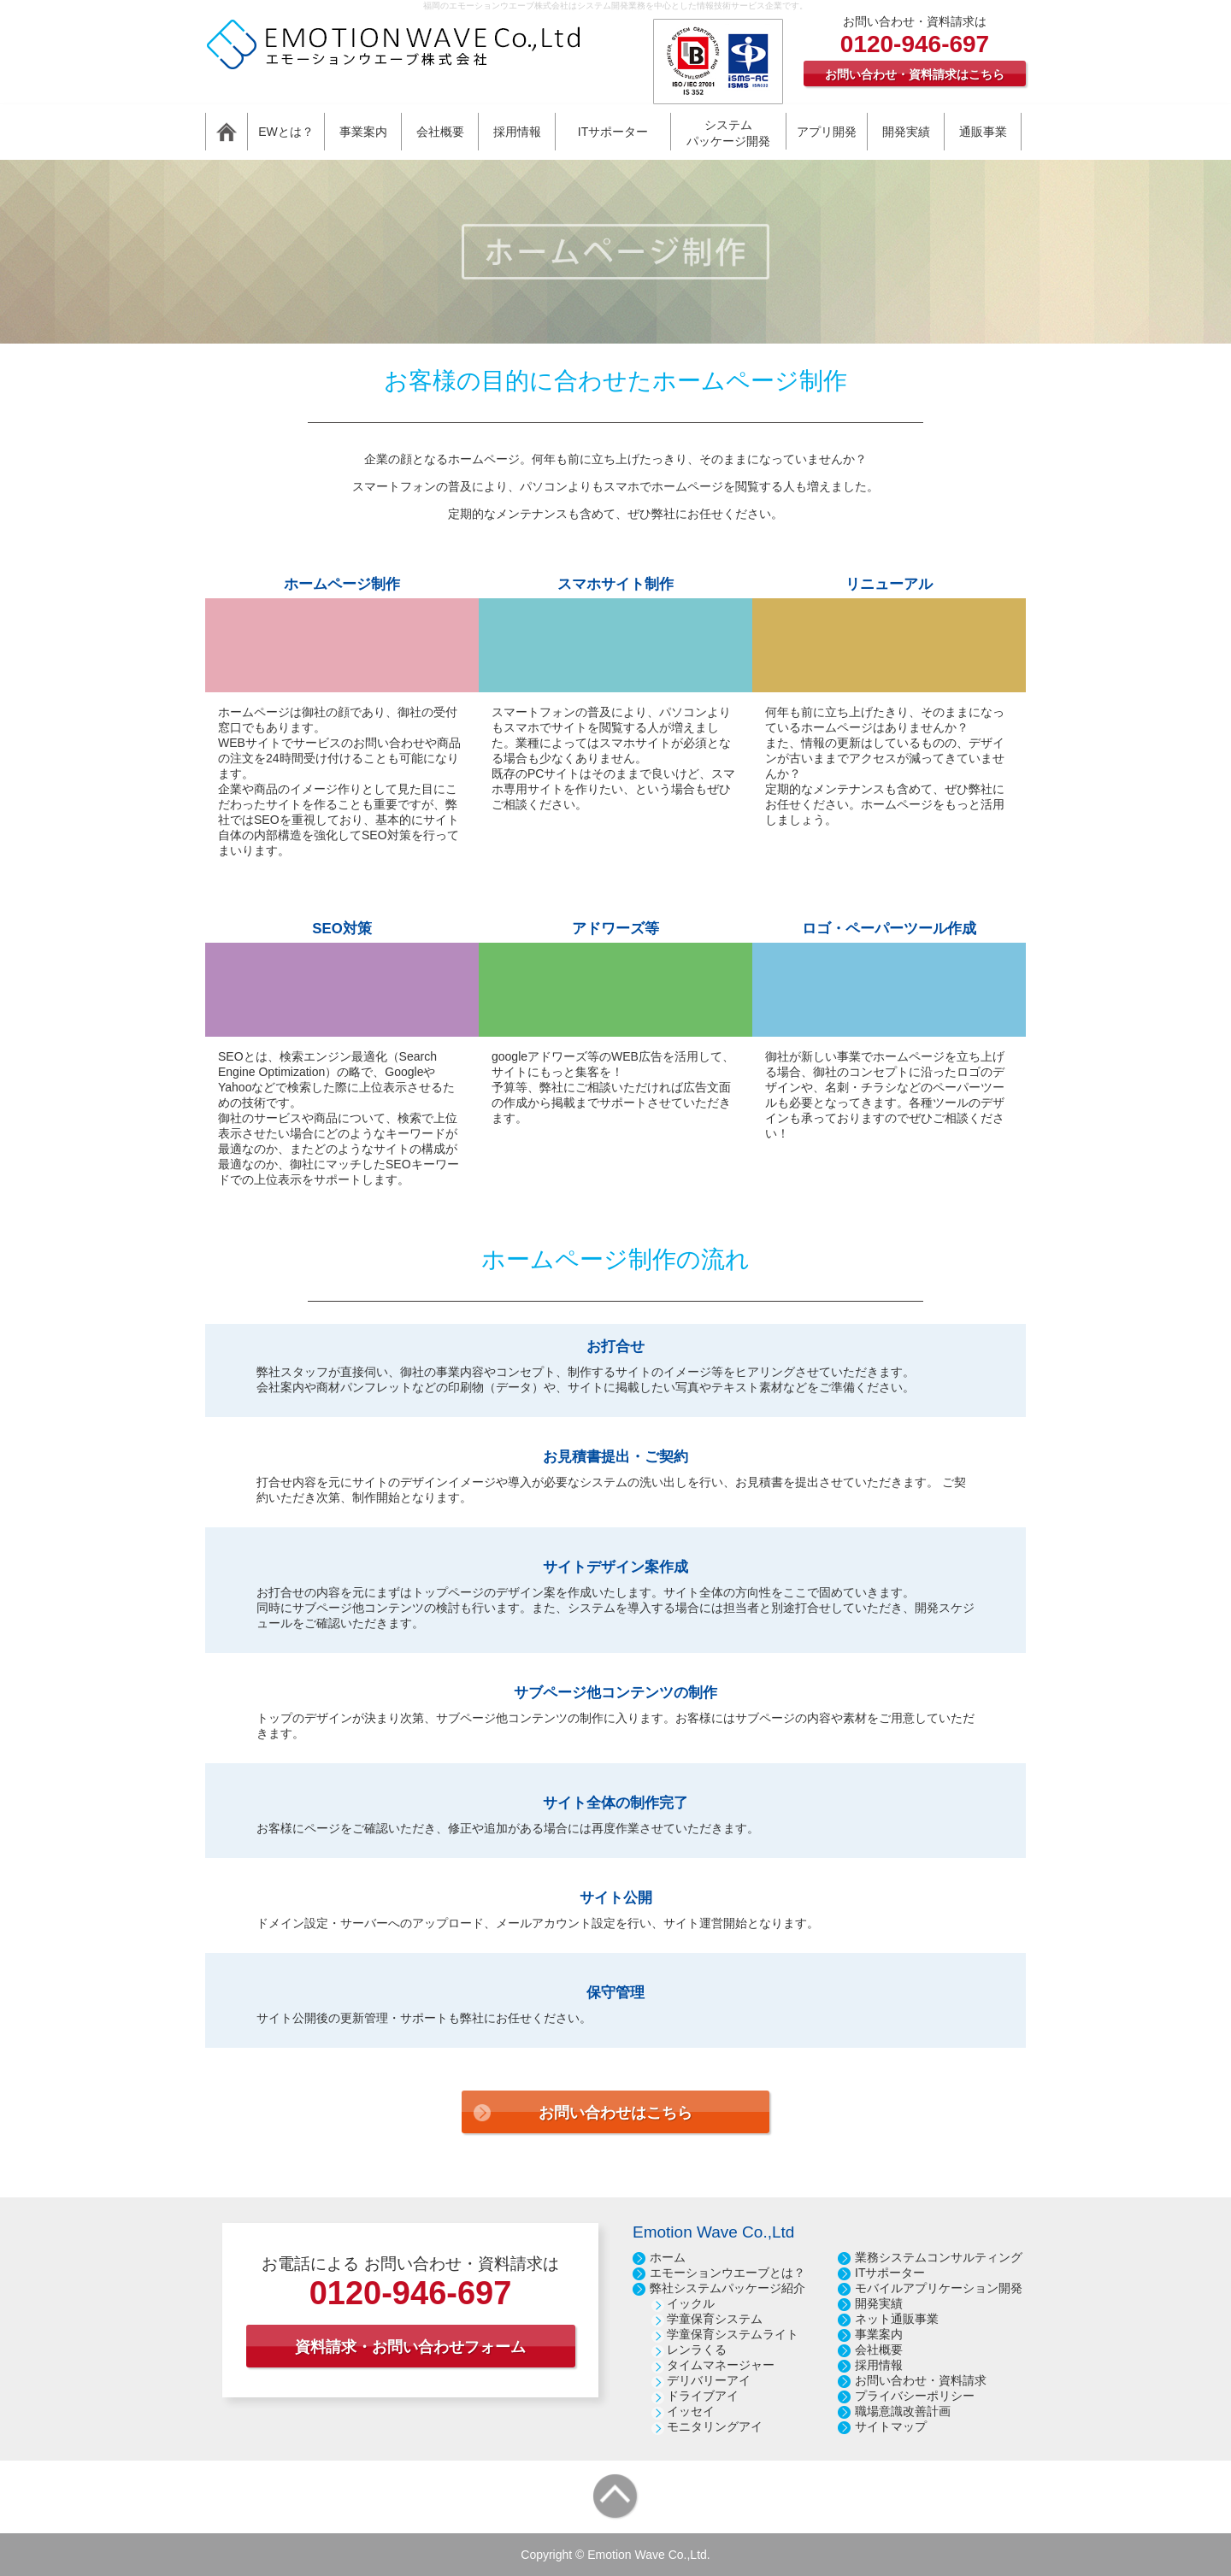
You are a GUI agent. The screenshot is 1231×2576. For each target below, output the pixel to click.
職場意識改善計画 (903, 2411)
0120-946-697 (914, 44)
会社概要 (879, 2349)
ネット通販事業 (897, 2319)
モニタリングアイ (715, 2426)
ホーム (668, 2257)
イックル (691, 2303)
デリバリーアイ (709, 2380)
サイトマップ (891, 2426)
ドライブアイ (703, 2396)
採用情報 (879, 2365)
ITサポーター (890, 2272)
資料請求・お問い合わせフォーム (410, 2346)
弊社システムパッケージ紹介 (727, 2288)
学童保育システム (715, 2319)
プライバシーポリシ (909, 2396)
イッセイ (691, 2411)
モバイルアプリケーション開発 (938, 2288)
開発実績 (879, 2303)
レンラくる (697, 2349)
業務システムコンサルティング (938, 2257)
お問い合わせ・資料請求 (921, 2380)
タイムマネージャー (721, 2365)
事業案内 (879, 2334)
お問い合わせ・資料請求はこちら (914, 74)
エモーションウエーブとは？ (727, 2272)
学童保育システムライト (732, 2334)
